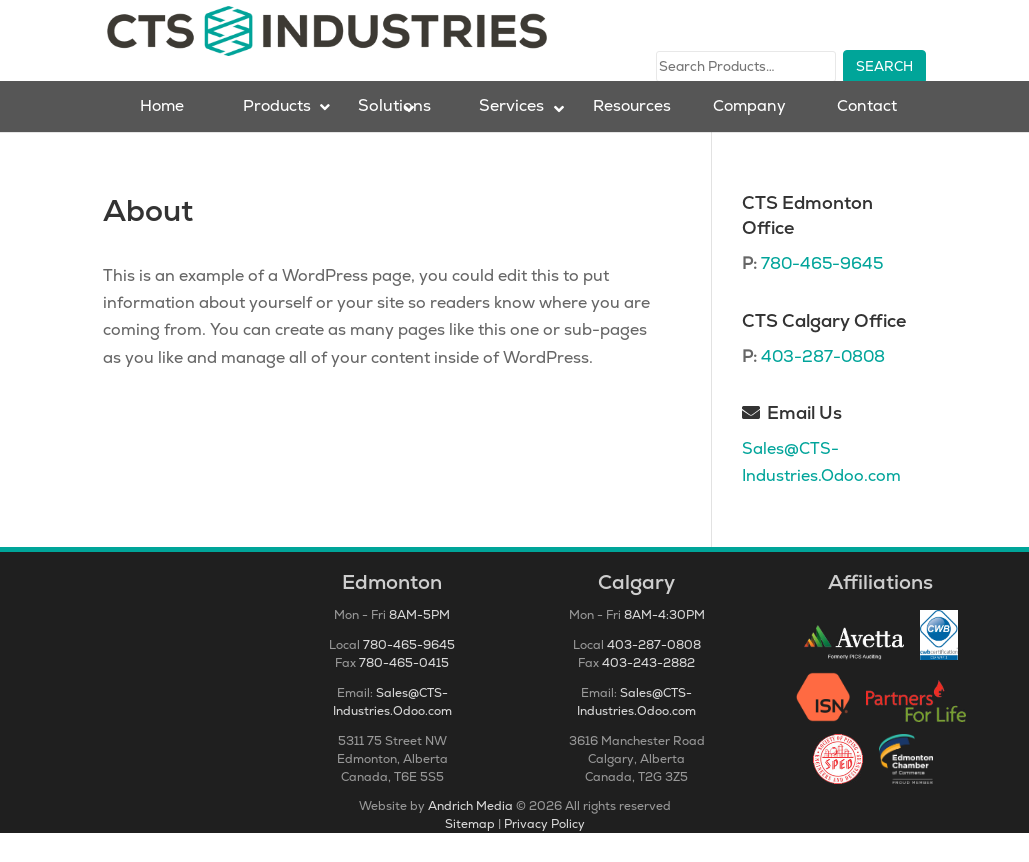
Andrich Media (470, 835)
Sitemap (470, 853)
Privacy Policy (544, 853)
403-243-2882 (648, 692)
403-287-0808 (823, 385)
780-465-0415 (404, 692)
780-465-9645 (822, 292)
